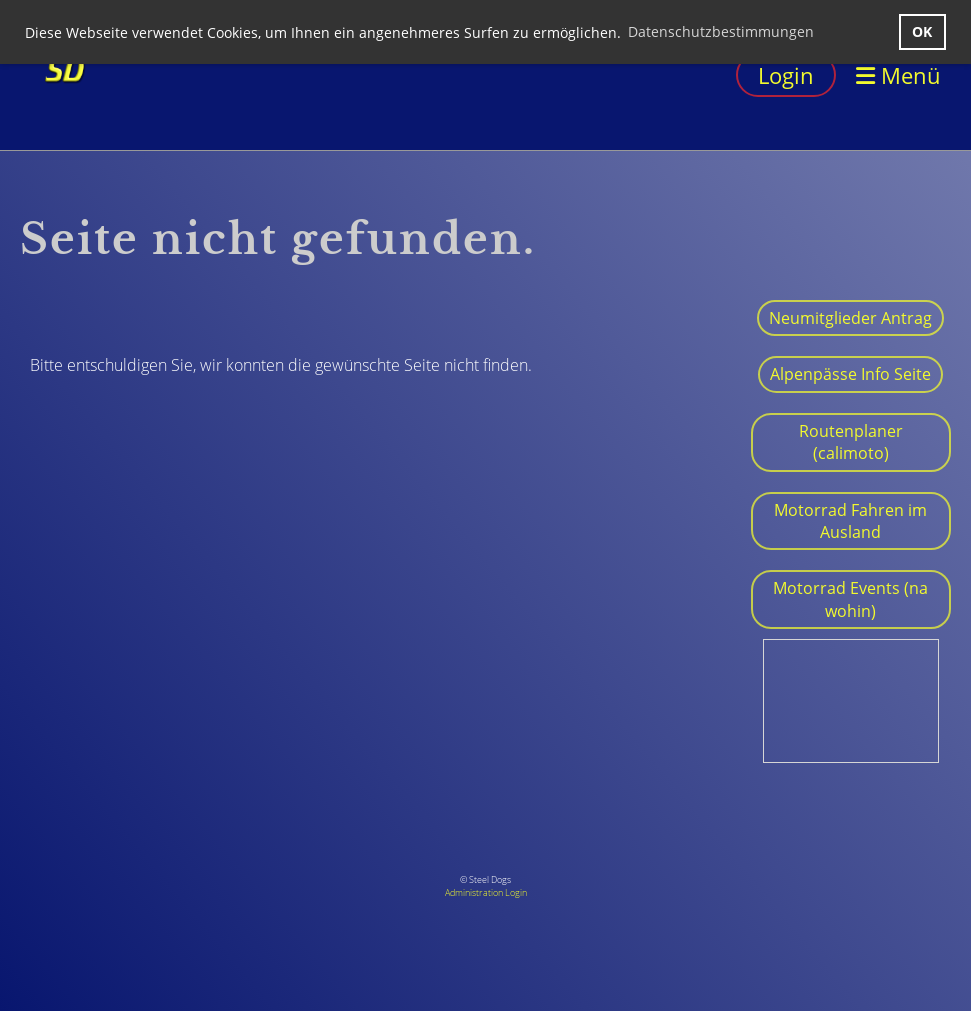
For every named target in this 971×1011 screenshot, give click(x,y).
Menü (898, 75)
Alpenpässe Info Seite (850, 374)
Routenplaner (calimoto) (851, 442)
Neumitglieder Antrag (850, 318)
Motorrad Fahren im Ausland (850, 521)
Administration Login (486, 892)
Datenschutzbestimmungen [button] (721, 31)
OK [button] (922, 31)
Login (786, 75)
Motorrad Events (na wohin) (850, 599)
